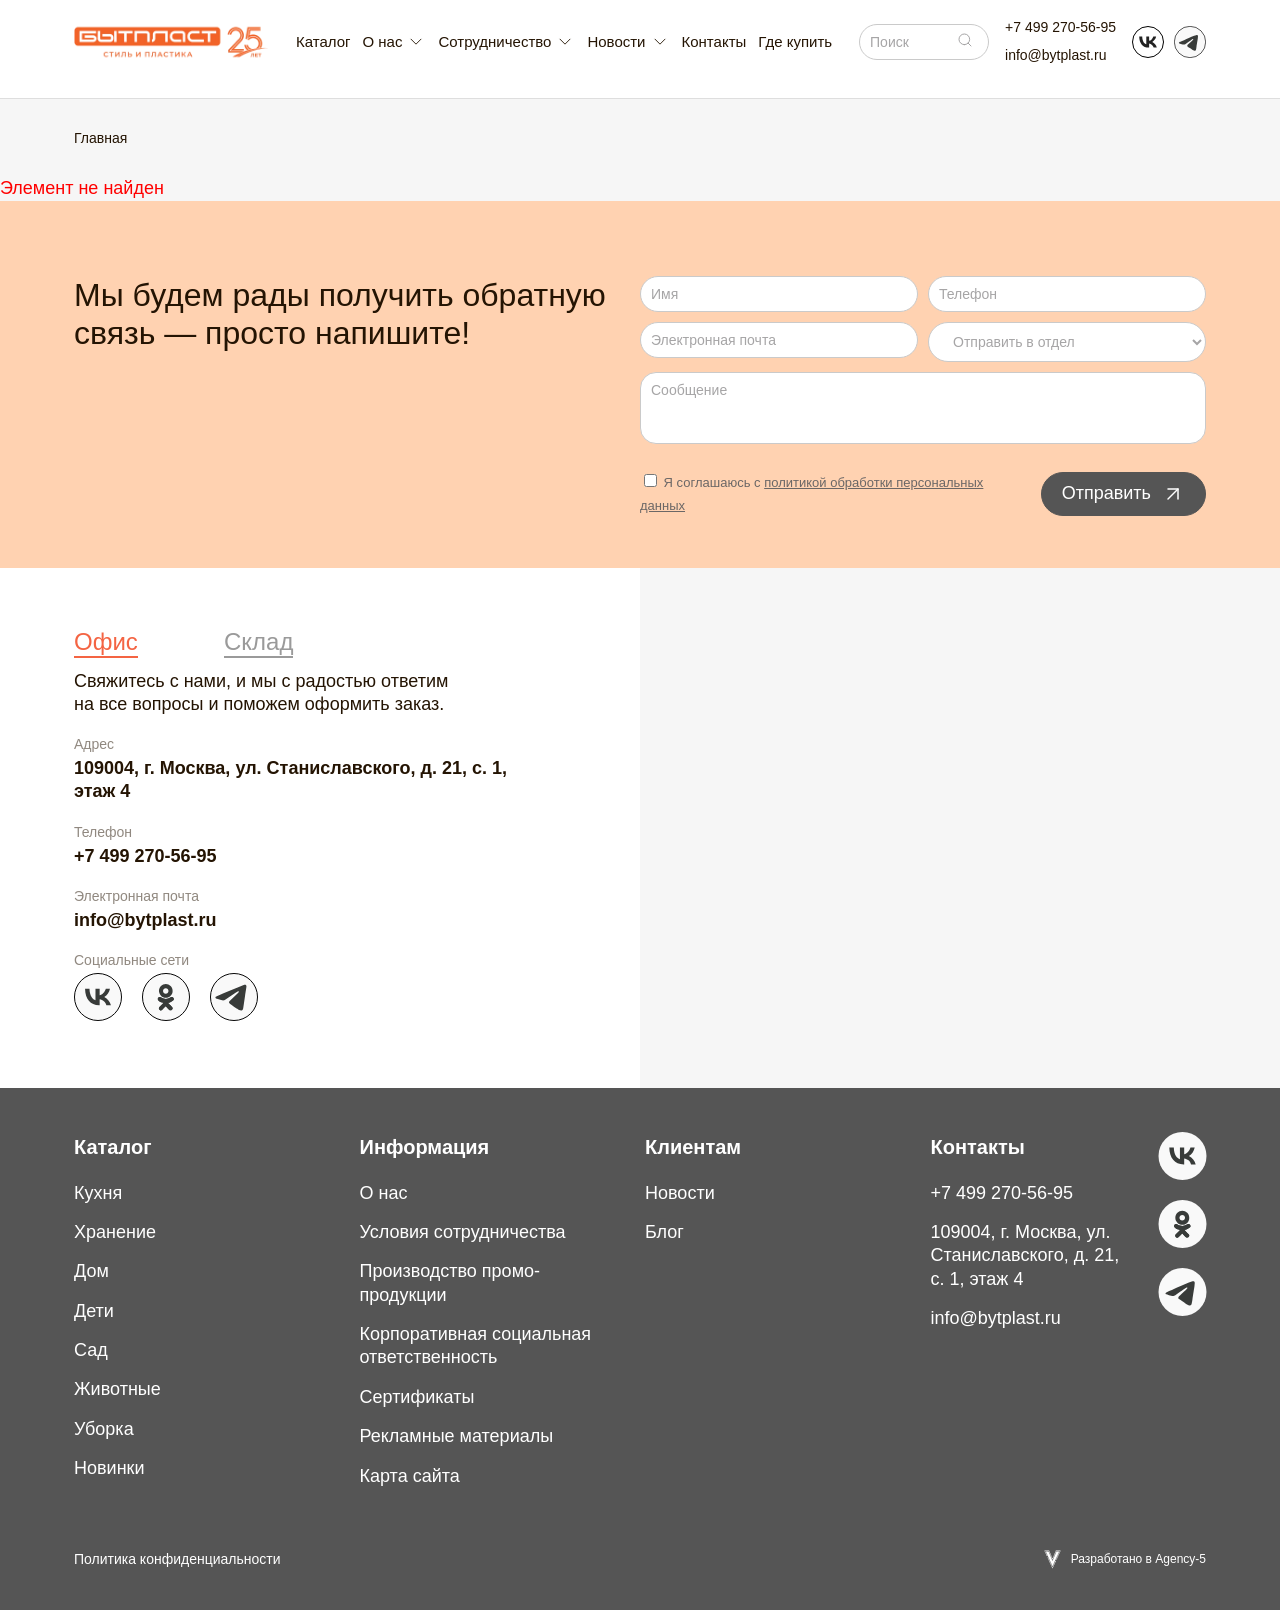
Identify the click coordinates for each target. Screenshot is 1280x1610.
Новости (680, 1193)
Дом (91, 1271)
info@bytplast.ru (1055, 55)
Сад (91, 1350)
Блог (664, 1232)
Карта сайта (410, 1476)
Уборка (104, 1429)
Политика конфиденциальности (177, 1559)
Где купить (795, 41)
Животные (117, 1389)
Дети (94, 1311)
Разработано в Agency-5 (1138, 1559)
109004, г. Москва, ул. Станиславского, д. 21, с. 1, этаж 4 (290, 779)
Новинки (109, 1468)
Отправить (1123, 494)
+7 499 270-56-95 (1060, 27)
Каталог (323, 41)
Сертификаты (417, 1397)
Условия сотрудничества (463, 1232)
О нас (384, 1193)
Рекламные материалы (457, 1436)
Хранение (115, 1232)
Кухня (98, 1193)
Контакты (714, 41)
